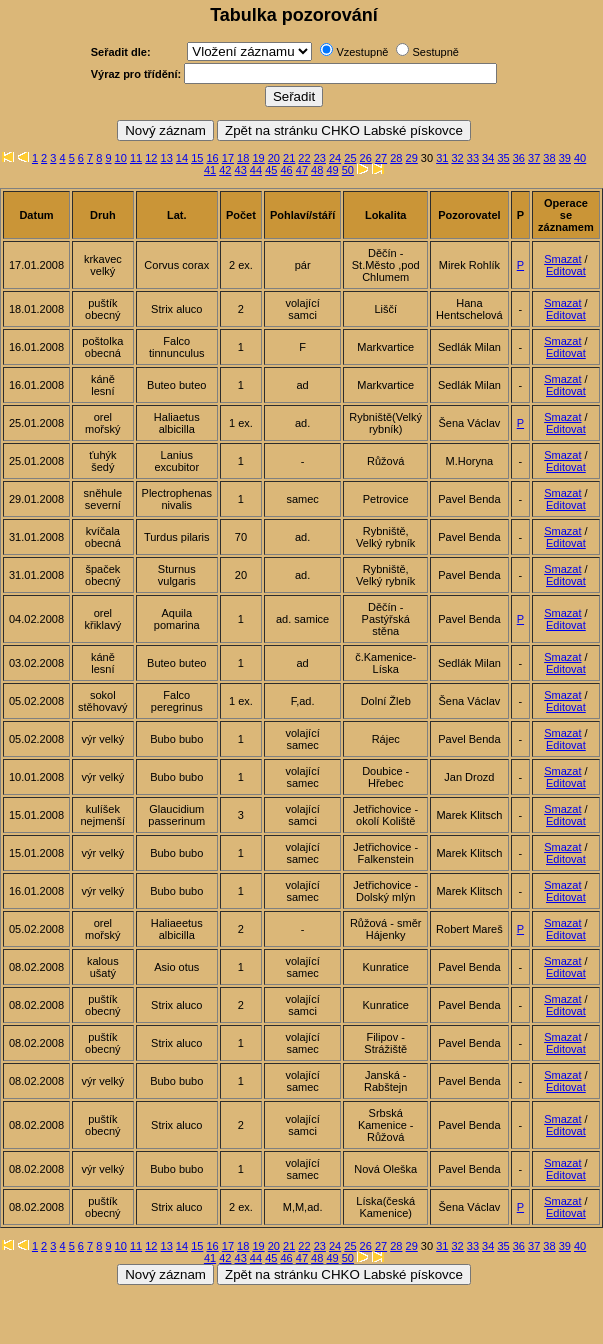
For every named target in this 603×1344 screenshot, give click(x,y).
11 (136, 158)
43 (241, 170)
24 (335, 158)
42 (225, 170)
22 (304, 158)
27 (381, 158)
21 (289, 158)
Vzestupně (362, 52)
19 (258, 158)
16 (212, 158)
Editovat (566, 271)
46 (286, 170)
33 (473, 158)
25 (350, 158)
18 (243, 158)
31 (442, 158)
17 (228, 158)
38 (549, 158)
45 (271, 170)
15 (197, 158)
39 (565, 158)
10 (121, 158)
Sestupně (435, 52)
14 (182, 158)
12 (151, 158)
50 (348, 170)
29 (412, 158)
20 (274, 158)
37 (534, 158)
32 (457, 158)
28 (396, 158)
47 (302, 170)
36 (519, 158)
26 (366, 158)
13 (167, 158)
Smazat (562, 259)
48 (317, 170)
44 (256, 170)
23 (320, 158)
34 (488, 158)
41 (210, 170)
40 (580, 158)
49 (332, 170)
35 (503, 158)
